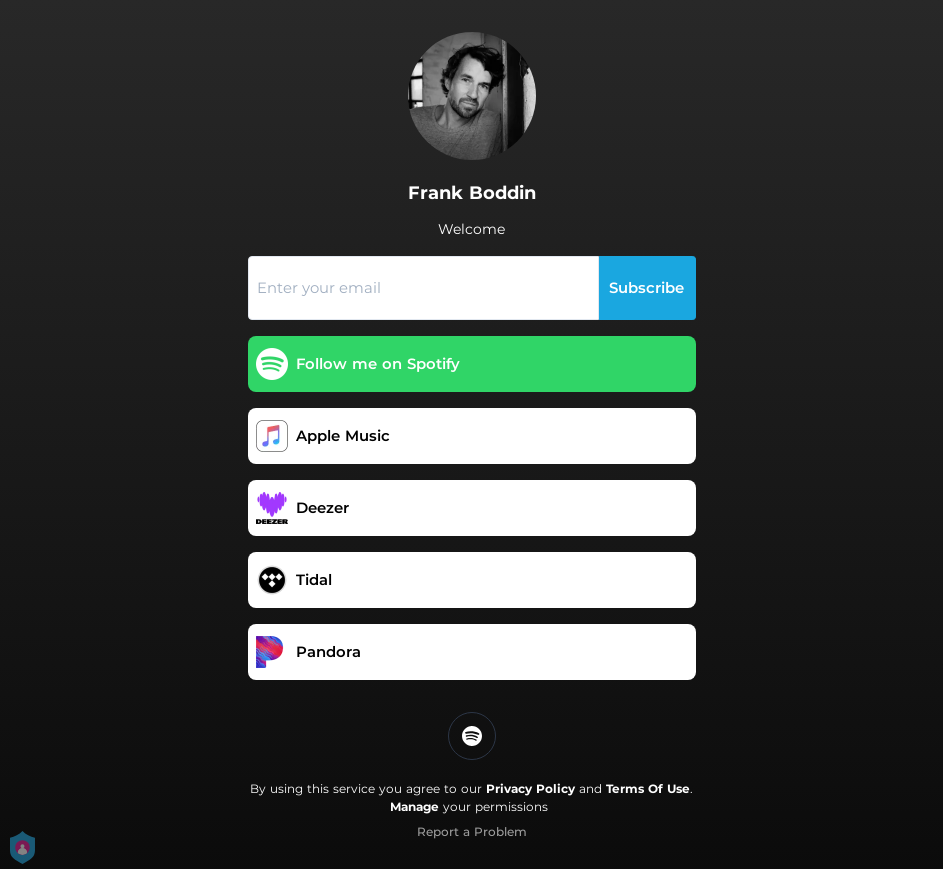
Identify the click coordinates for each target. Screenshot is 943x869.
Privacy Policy (530, 788)
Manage (414, 806)
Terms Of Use (648, 788)
